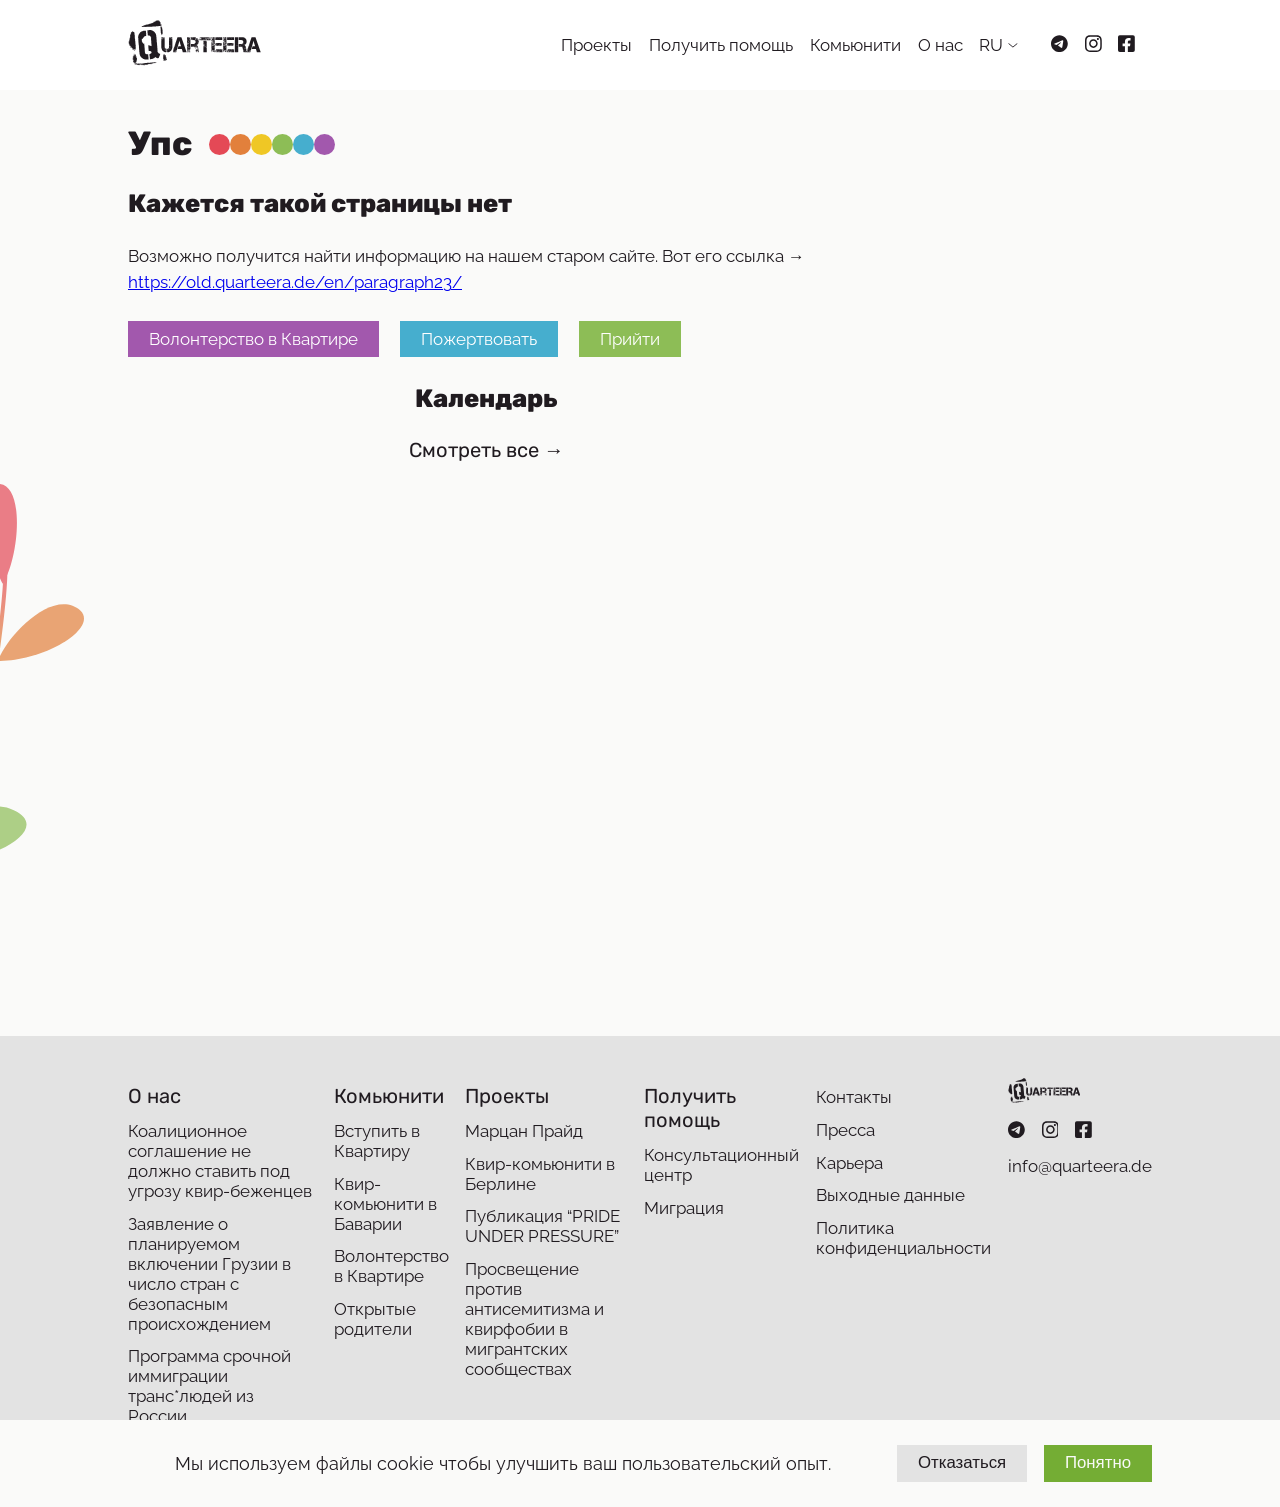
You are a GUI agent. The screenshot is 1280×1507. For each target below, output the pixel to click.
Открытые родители (375, 1319)
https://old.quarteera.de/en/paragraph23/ (295, 282)
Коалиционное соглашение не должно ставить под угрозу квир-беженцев (220, 1161)
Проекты (596, 45)
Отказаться (962, 1462)
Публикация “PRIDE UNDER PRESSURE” (542, 1226)
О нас (940, 45)
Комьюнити (855, 45)
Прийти (630, 339)
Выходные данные (890, 1195)
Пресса (845, 1130)
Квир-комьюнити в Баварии (385, 1204)
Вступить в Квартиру (377, 1141)
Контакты (854, 1097)
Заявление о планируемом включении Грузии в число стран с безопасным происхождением (209, 1274)
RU (991, 45)
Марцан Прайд (524, 1131)
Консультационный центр (721, 1165)
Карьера (849, 1163)
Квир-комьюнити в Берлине (540, 1174)
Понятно (1098, 1462)
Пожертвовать (479, 339)
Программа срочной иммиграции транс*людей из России (209, 1386)
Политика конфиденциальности (903, 1238)
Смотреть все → (486, 450)
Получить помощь (721, 45)
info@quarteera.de (1080, 1166)
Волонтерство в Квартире (253, 339)
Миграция (684, 1208)
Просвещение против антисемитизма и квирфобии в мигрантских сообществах (534, 1319)
